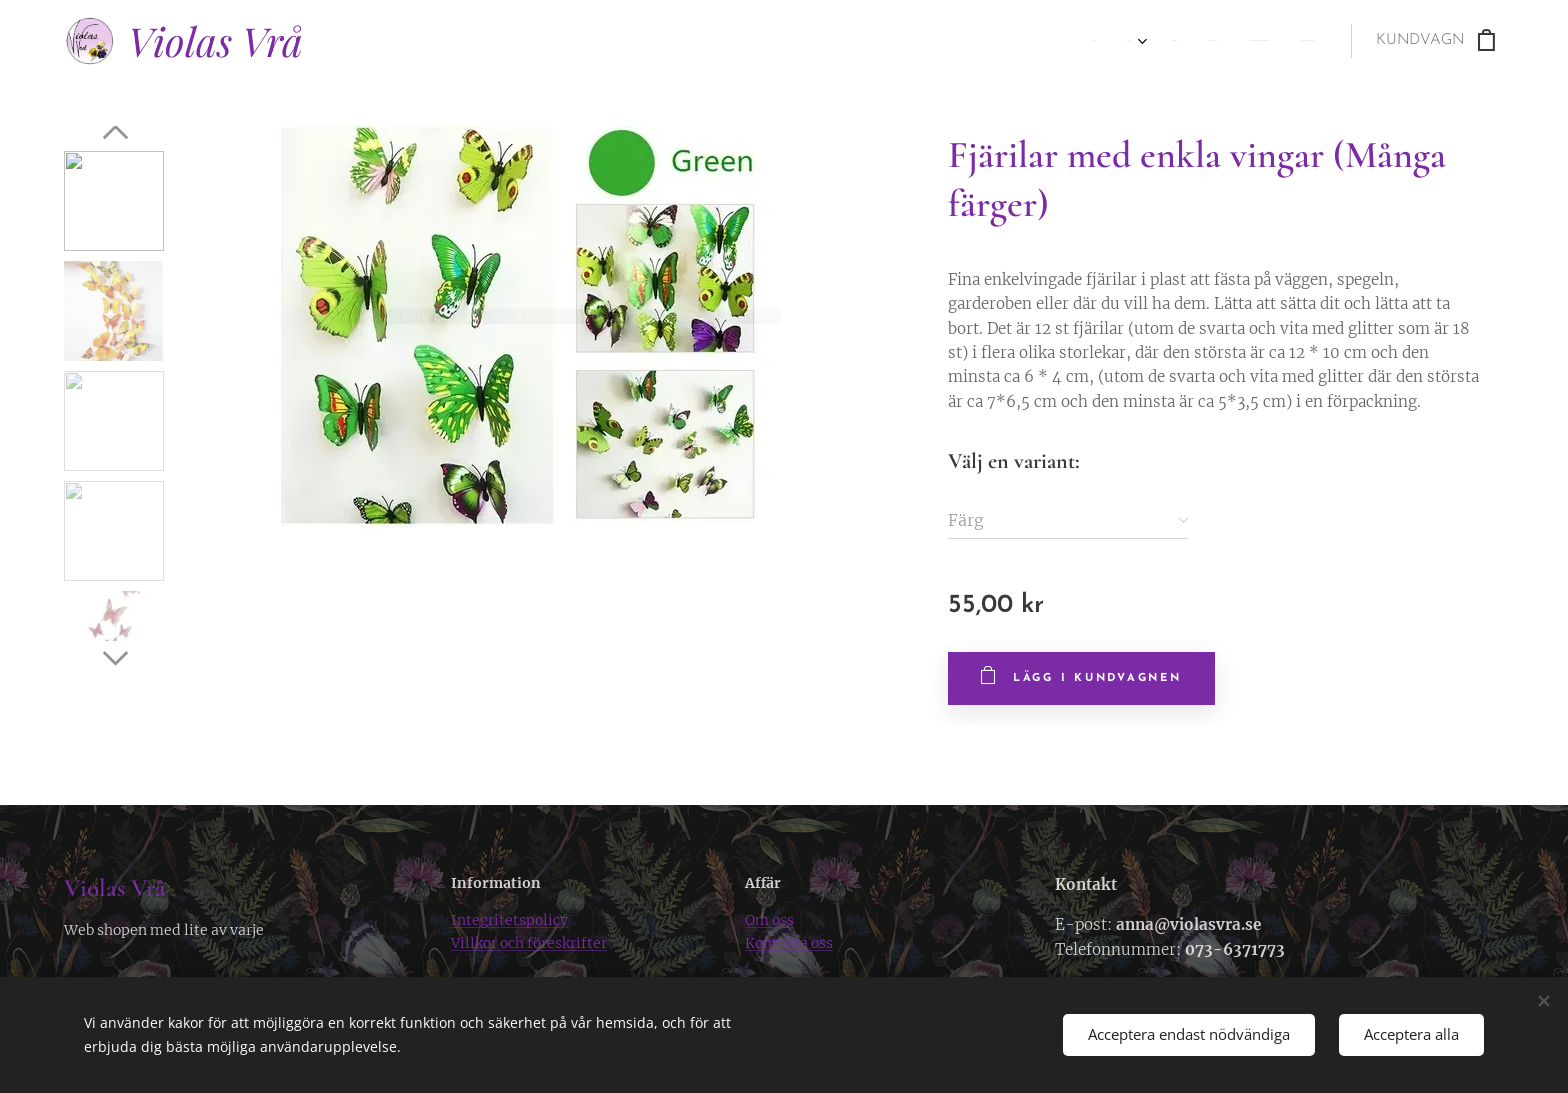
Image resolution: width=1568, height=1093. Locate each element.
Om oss (769, 920)
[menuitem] (1150, 41)
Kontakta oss (789, 943)
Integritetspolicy (509, 920)
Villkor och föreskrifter (529, 943)
